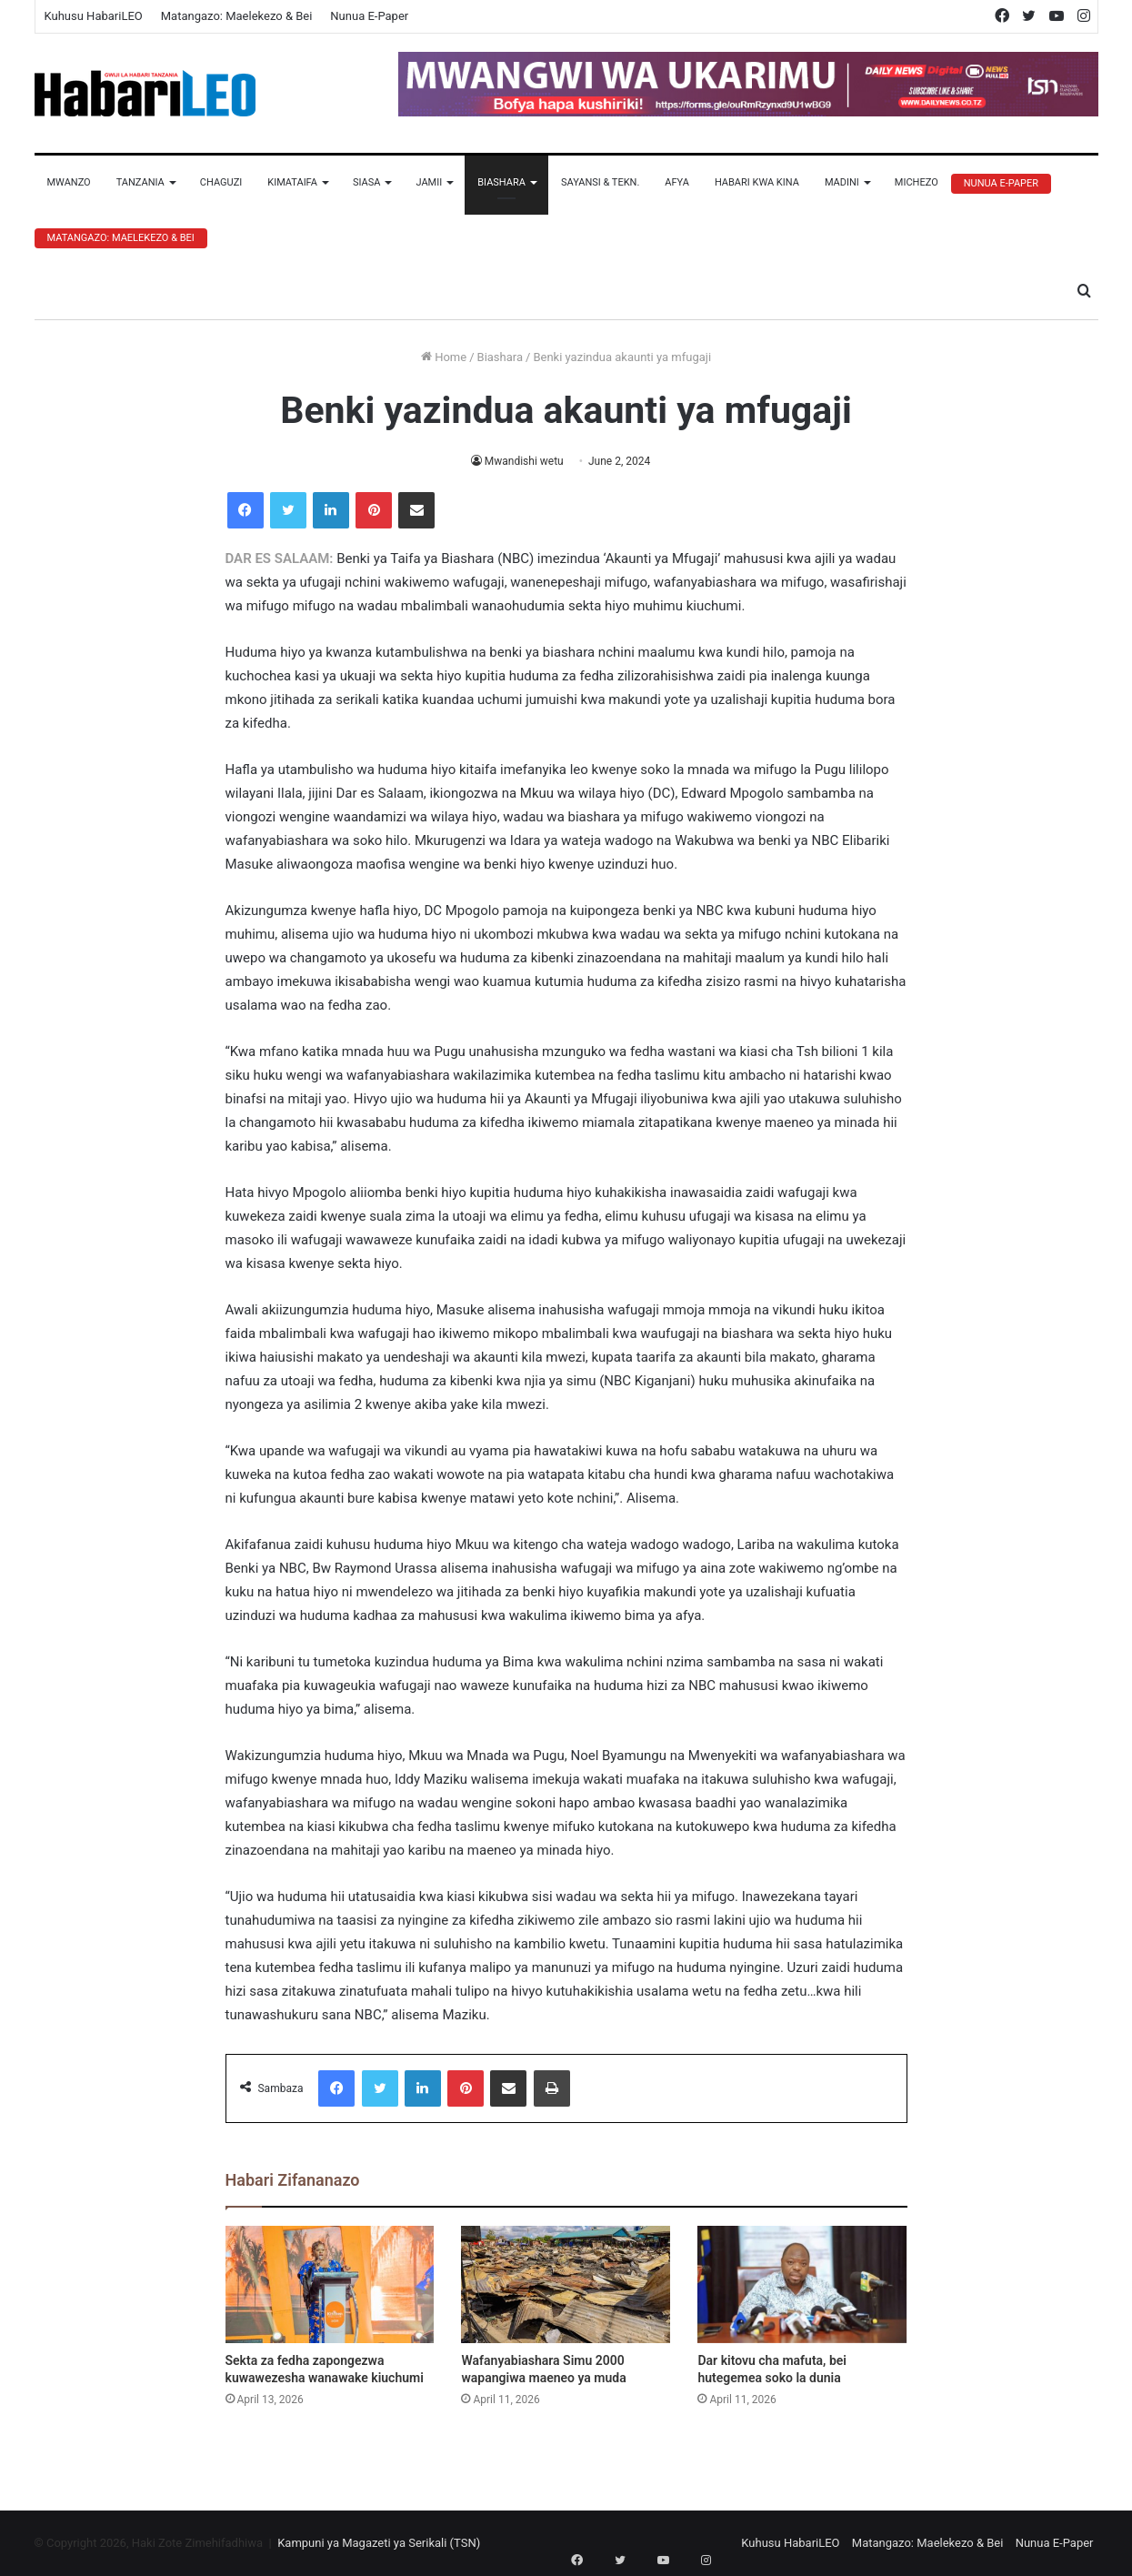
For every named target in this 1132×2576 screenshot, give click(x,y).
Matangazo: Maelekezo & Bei (237, 16)
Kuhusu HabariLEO (94, 16)
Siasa (367, 182)
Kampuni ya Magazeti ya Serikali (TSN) (378, 2543)
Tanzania (140, 182)
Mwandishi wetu (524, 461)
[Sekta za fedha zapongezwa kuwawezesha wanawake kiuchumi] (330, 2285)
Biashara (501, 182)
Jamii (429, 182)
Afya (677, 182)
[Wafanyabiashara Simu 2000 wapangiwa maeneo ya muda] (565, 2285)
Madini (842, 182)
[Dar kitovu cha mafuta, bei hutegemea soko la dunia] (802, 2285)
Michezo (916, 182)
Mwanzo (69, 182)
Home (443, 357)
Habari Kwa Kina (757, 182)
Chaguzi (221, 182)
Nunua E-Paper (369, 16)
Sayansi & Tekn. (600, 182)
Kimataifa (292, 182)
